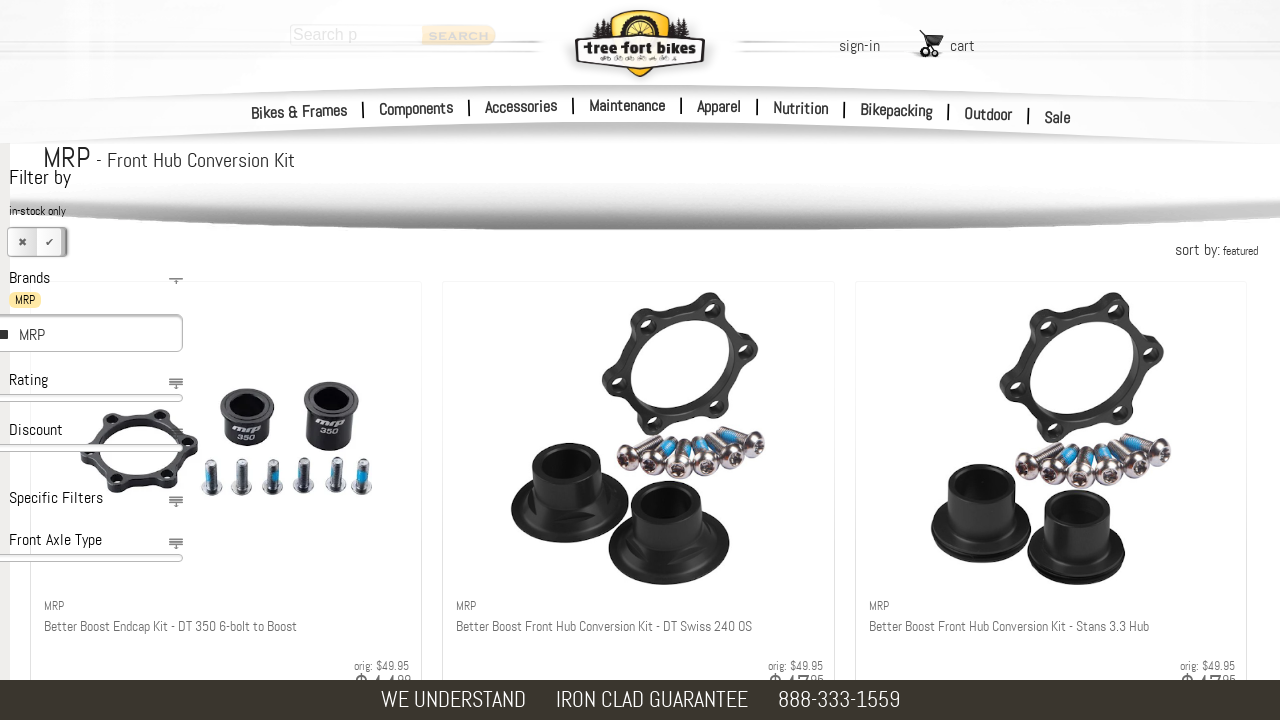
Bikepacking (896, 110)
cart (962, 45)
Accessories (521, 106)
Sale (1057, 118)
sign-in (859, 45)
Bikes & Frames (299, 112)
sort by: (1216, 249)
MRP (32, 334)
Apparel (719, 106)
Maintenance (627, 105)
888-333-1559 (839, 699)
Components (416, 108)
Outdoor (988, 114)
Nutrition (800, 108)
